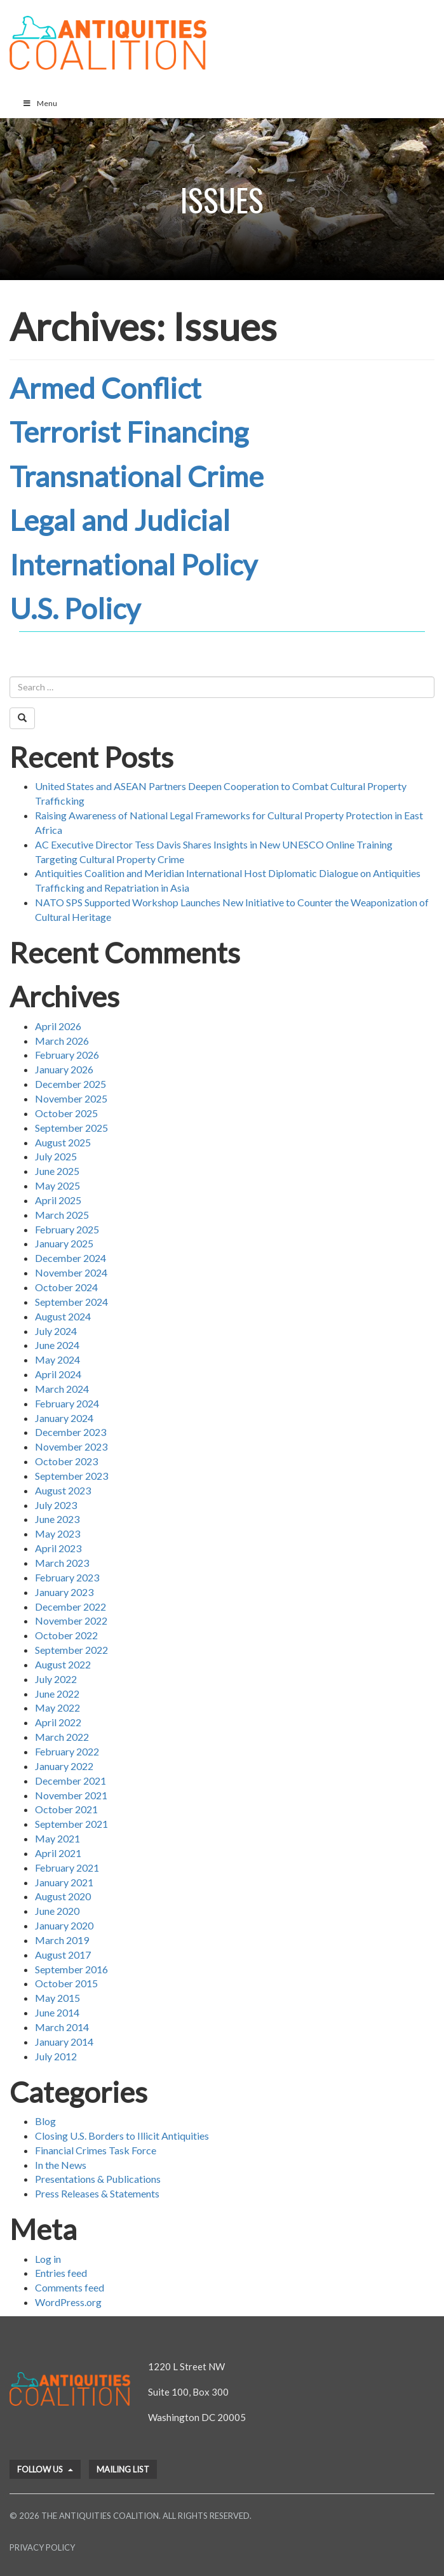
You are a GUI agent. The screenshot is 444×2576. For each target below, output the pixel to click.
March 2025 (62, 1215)
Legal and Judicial (120, 520)
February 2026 (67, 1055)
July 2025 (56, 1156)
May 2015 (57, 1998)
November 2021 (71, 1795)
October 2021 (66, 1809)
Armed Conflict (105, 388)
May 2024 (57, 1359)
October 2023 (66, 1461)
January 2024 (64, 1418)
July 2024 (56, 1331)
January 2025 (64, 1243)
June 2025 (57, 1171)
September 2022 (71, 1650)
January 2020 (64, 1925)
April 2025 (58, 1200)
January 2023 (64, 1592)
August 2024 (63, 1316)
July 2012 (56, 2056)
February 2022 (67, 1751)
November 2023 (71, 1446)
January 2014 (64, 2042)
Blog (45, 2121)
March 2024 (62, 1389)
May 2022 (57, 1707)
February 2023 (67, 1577)
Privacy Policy (42, 2547)
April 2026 (58, 1026)
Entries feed (61, 2273)
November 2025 (71, 1098)
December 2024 (70, 1258)
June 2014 (57, 2012)
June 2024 (57, 1345)
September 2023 (71, 1476)
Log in (48, 2259)
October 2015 (66, 1983)
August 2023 (63, 1490)
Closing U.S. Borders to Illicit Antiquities (122, 2136)
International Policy (133, 564)
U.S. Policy (75, 608)
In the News (60, 2165)
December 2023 (70, 1432)
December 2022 (70, 1606)
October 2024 (66, 1287)
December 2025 (70, 1084)
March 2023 (62, 1563)
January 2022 (64, 1766)
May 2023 (57, 1533)
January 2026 (64, 1069)
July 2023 (56, 1505)
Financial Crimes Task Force (95, 2150)
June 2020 (57, 1911)
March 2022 (62, 1737)
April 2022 (58, 1722)
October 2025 (66, 1113)
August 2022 (63, 1664)
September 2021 (71, 1824)
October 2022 (66, 1635)
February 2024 (67, 1403)
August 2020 (63, 1896)
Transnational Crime (137, 476)
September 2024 (71, 1302)
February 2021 (67, 1868)
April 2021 (58, 1853)
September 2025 (71, 1128)
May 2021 (57, 1838)
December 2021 (70, 1780)
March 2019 (62, 1940)
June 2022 (57, 1693)
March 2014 (62, 2027)
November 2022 (71, 1620)
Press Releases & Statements (97, 2193)
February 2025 (67, 1229)
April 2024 (58, 1374)
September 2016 (71, 1969)
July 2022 (56, 1679)
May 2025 (57, 1185)
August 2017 (63, 1955)
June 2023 (57, 1519)
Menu (39, 103)
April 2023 (58, 1548)
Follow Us (45, 2469)
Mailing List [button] (123, 2469)
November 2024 (71, 1272)
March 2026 (62, 1041)
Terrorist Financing (129, 432)
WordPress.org (68, 2302)
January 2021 (64, 1882)
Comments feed (69, 2287)
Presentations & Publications (98, 2179)
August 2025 (63, 1142)
